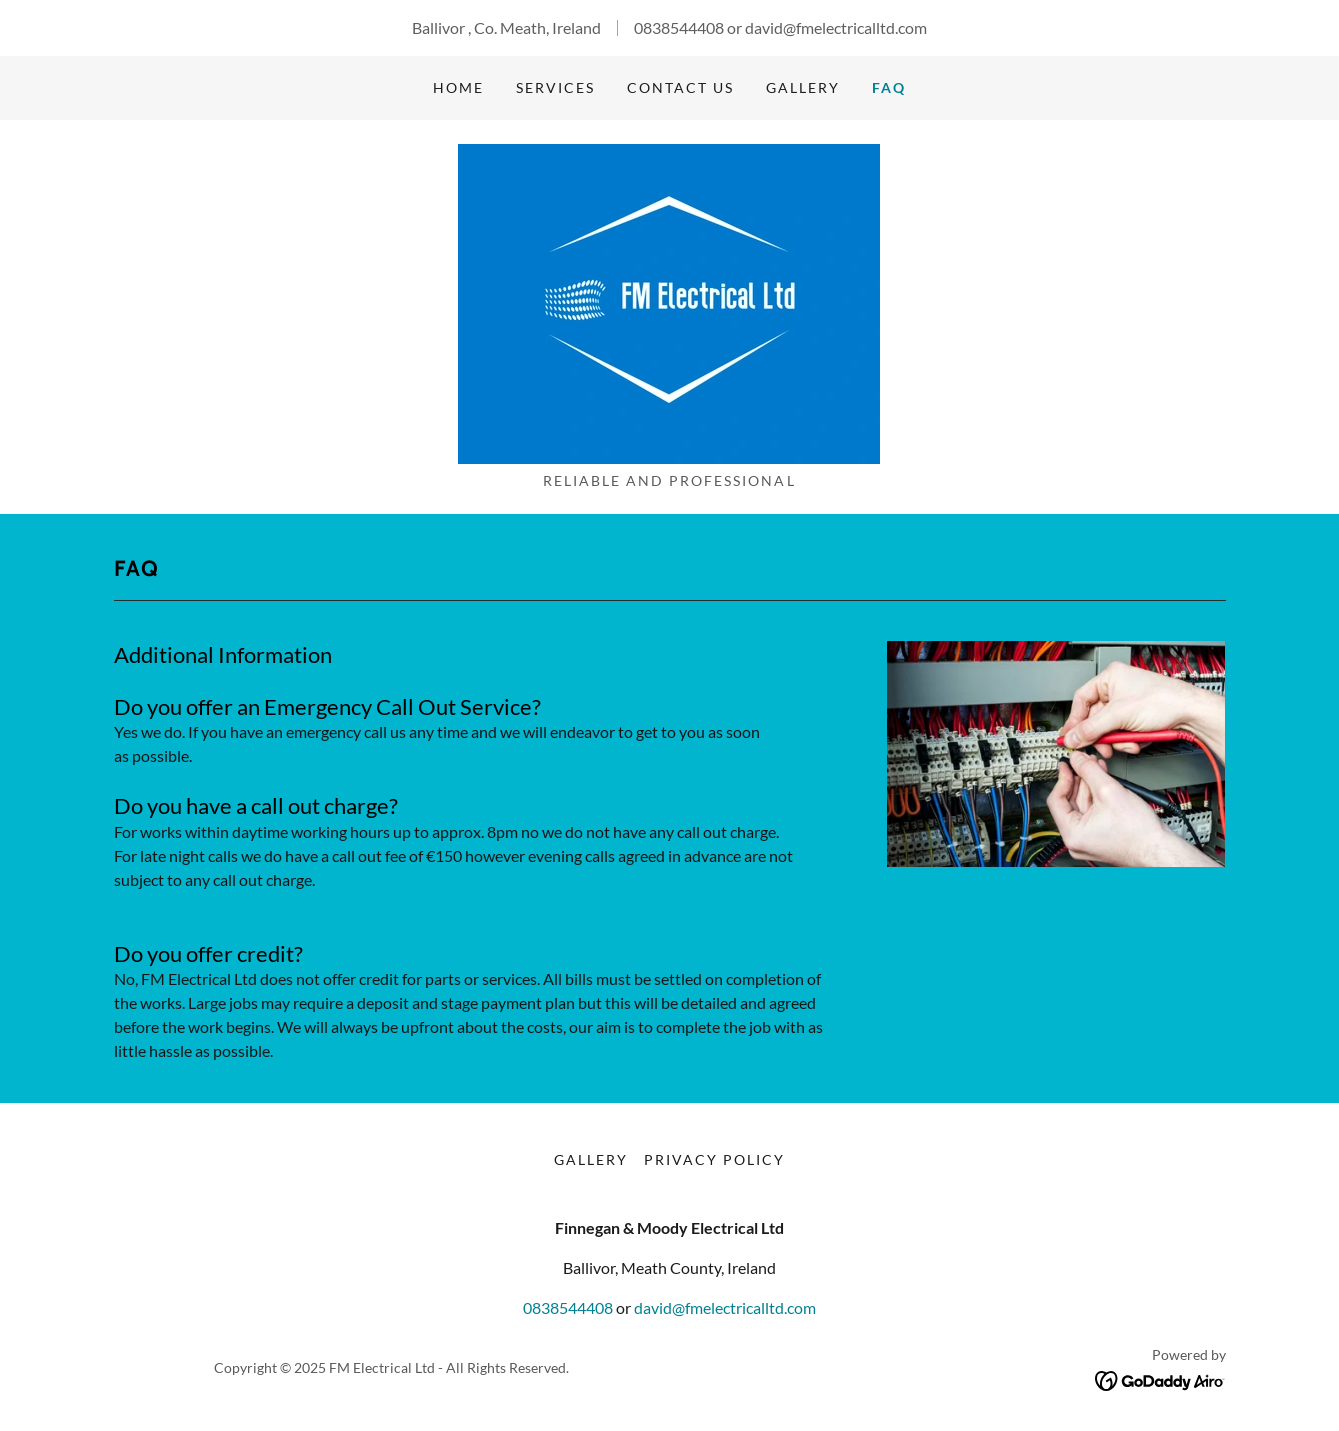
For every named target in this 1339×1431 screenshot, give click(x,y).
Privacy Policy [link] (714, 1159)
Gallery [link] (803, 87)
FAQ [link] (889, 87)
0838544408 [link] (679, 27)
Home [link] (458, 87)
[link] (669, 301)
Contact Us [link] (680, 87)
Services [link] (555, 87)
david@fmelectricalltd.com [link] (836, 27)
